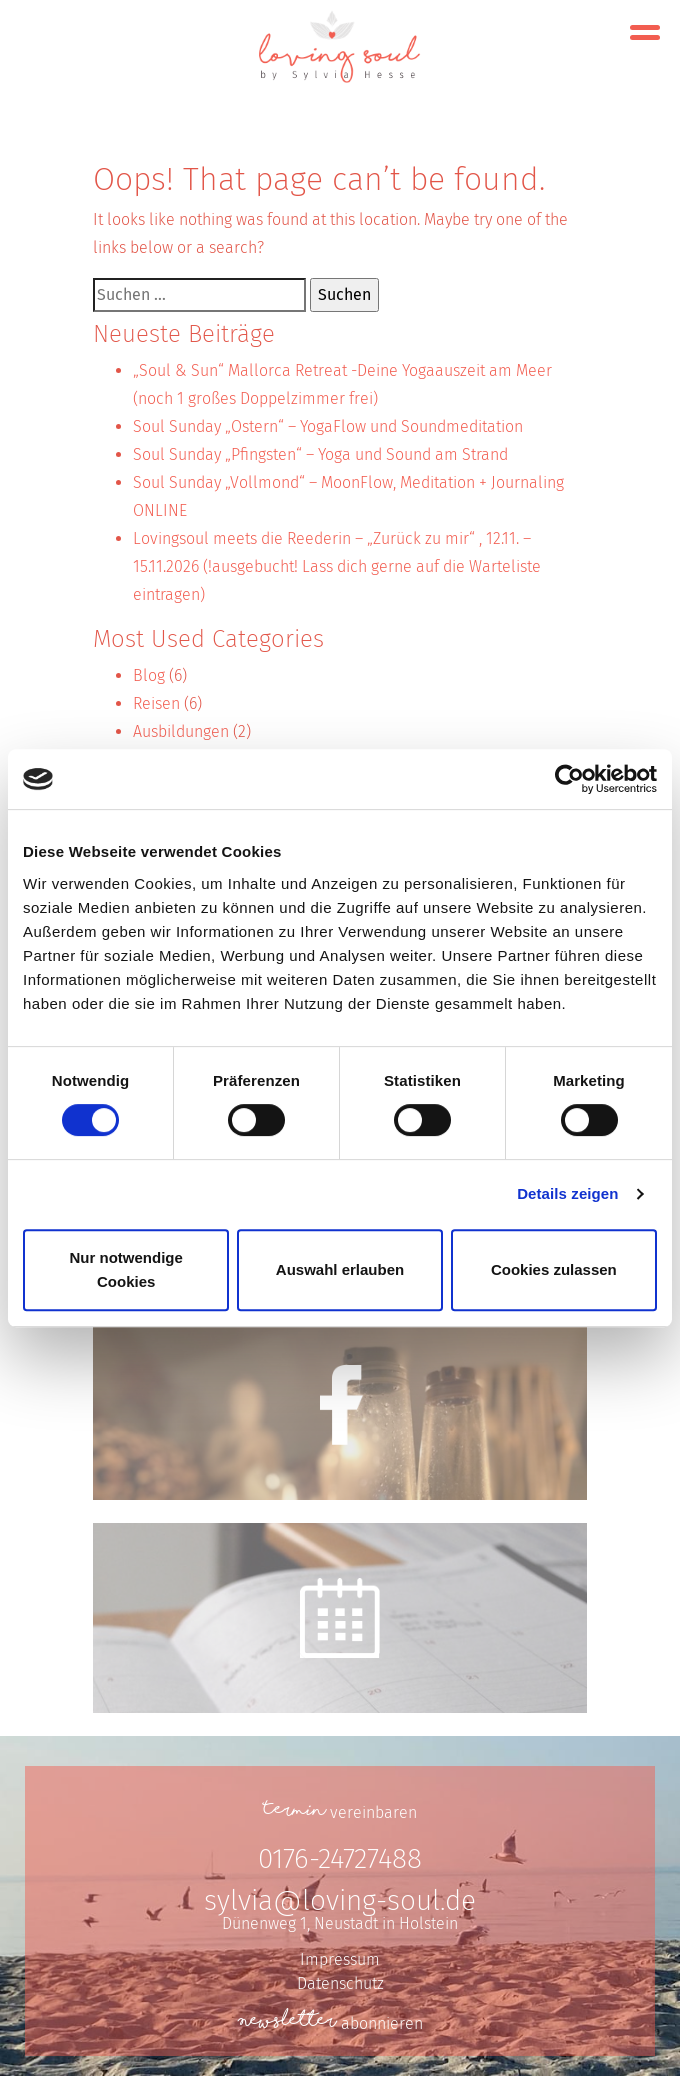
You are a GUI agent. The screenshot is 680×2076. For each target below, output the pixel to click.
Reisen (156, 703)
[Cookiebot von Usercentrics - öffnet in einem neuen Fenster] (569, 779)
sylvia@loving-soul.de (340, 1900)
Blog (149, 675)
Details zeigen (567, 1193)
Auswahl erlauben (340, 1269)
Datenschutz (340, 1983)
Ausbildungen (181, 731)
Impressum (340, 1959)
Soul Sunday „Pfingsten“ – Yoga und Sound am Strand (320, 454)
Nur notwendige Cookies (126, 1269)
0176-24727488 (340, 1858)
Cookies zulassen (554, 1269)
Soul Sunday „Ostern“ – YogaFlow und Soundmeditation (328, 426)
